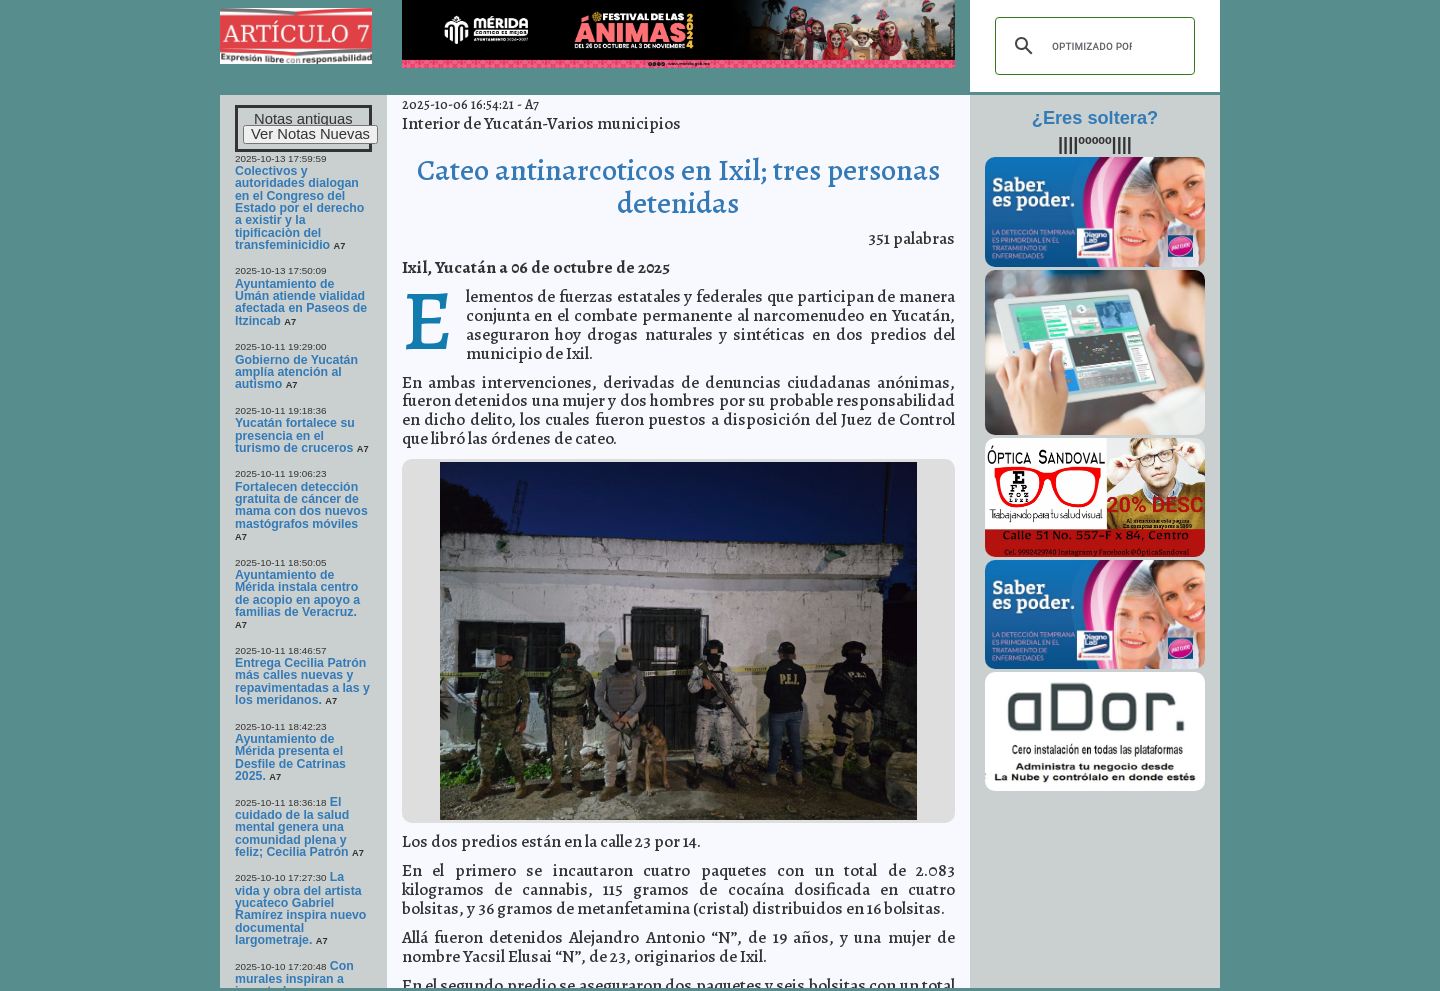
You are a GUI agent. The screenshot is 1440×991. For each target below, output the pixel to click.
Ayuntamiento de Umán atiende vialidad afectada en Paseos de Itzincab (301, 302)
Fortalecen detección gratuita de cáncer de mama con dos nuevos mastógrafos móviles (301, 505)
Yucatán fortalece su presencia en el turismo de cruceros (295, 435)
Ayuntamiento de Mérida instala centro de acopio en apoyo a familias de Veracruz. (297, 593)
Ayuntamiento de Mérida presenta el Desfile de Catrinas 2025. (290, 757)
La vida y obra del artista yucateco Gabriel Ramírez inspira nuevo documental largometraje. (300, 908)
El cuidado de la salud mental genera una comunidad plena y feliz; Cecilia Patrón (293, 827)
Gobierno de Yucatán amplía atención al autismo (296, 372)
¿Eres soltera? (1095, 118)
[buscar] (1092, 46)
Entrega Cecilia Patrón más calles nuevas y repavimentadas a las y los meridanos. (302, 681)
